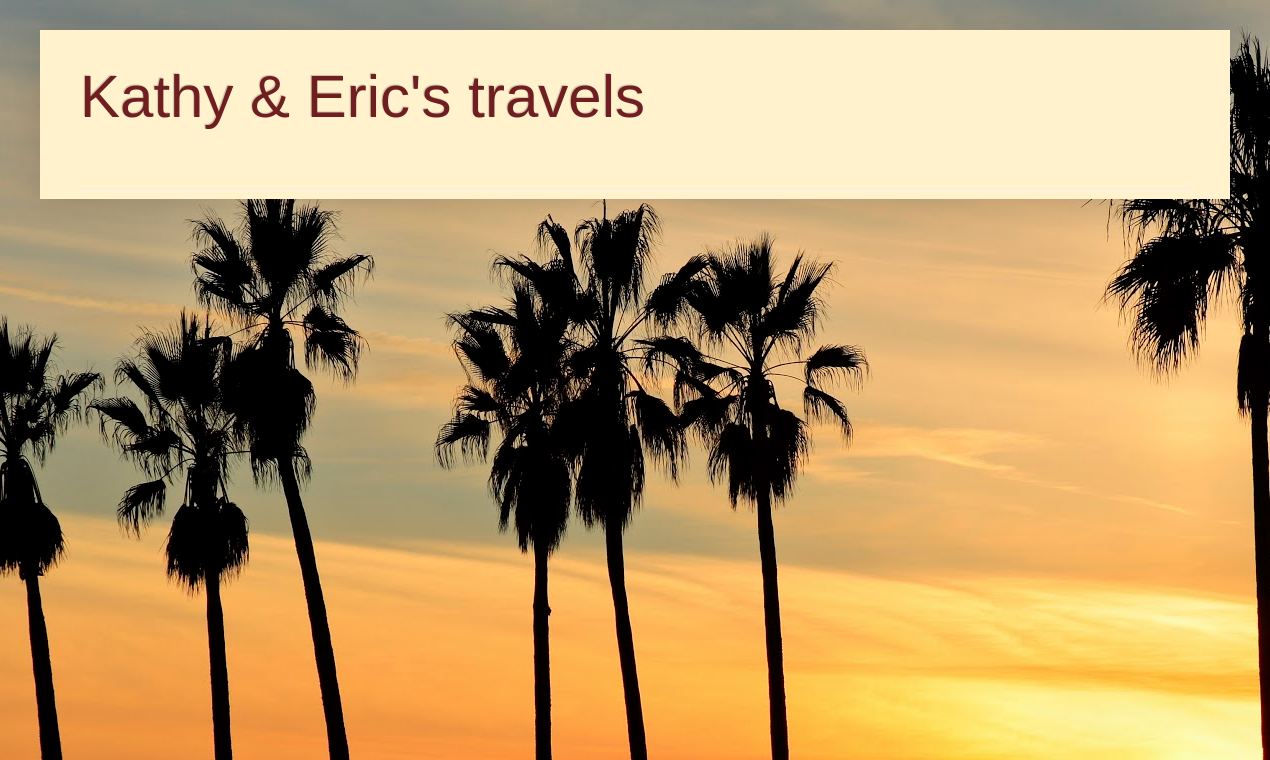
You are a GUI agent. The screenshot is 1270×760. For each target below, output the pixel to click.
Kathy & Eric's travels (362, 96)
